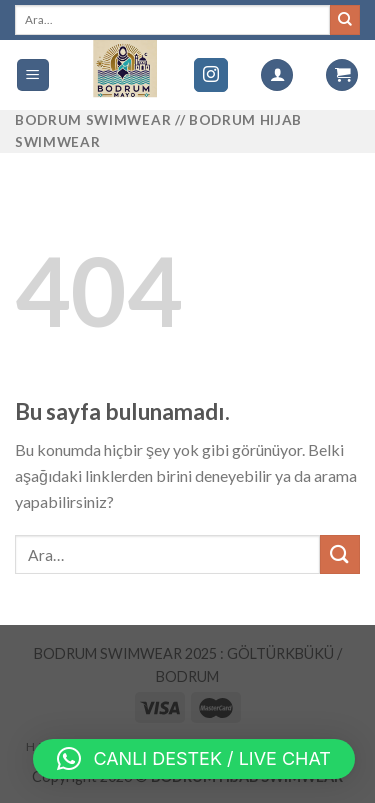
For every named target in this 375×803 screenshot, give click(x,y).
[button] (194, 759)
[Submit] (340, 554)
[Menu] (33, 75)
